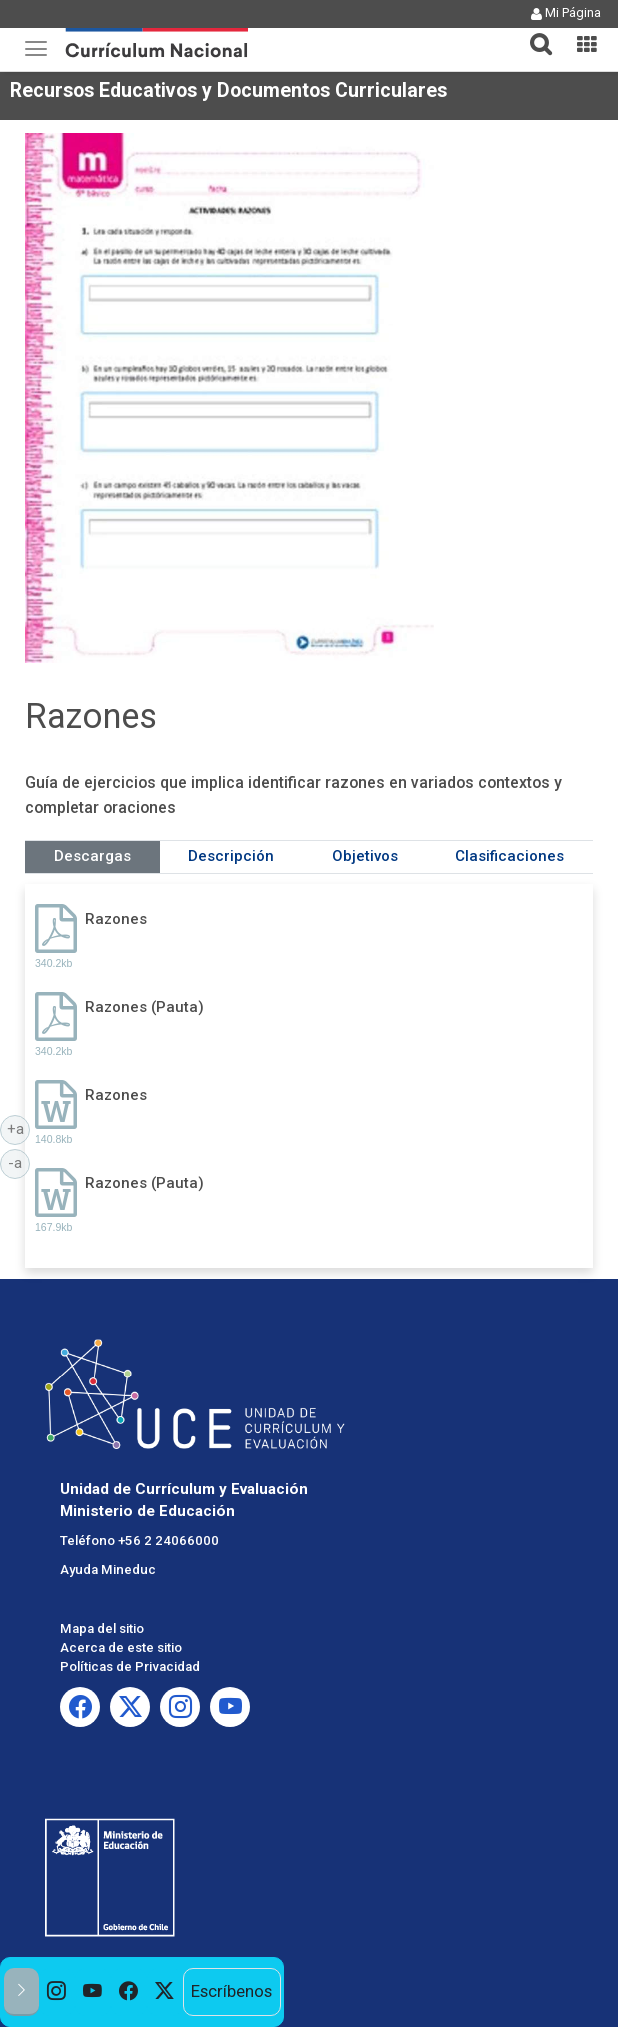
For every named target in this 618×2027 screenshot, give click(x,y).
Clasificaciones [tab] (509, 856)
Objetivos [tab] (365, 856)
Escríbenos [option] (231, 1991)
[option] (57, 1992)
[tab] (533, 32)
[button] (533, 32)
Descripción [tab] (231, 856)
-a (19, 1162)
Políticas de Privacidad (130, 1666)
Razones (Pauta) (144, 1007)
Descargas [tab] (92, 856)
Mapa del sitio (102, 1628)
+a (19, 1128)
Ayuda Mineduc (108, 1569)
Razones (116, 919)
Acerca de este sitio (121, 1647)
